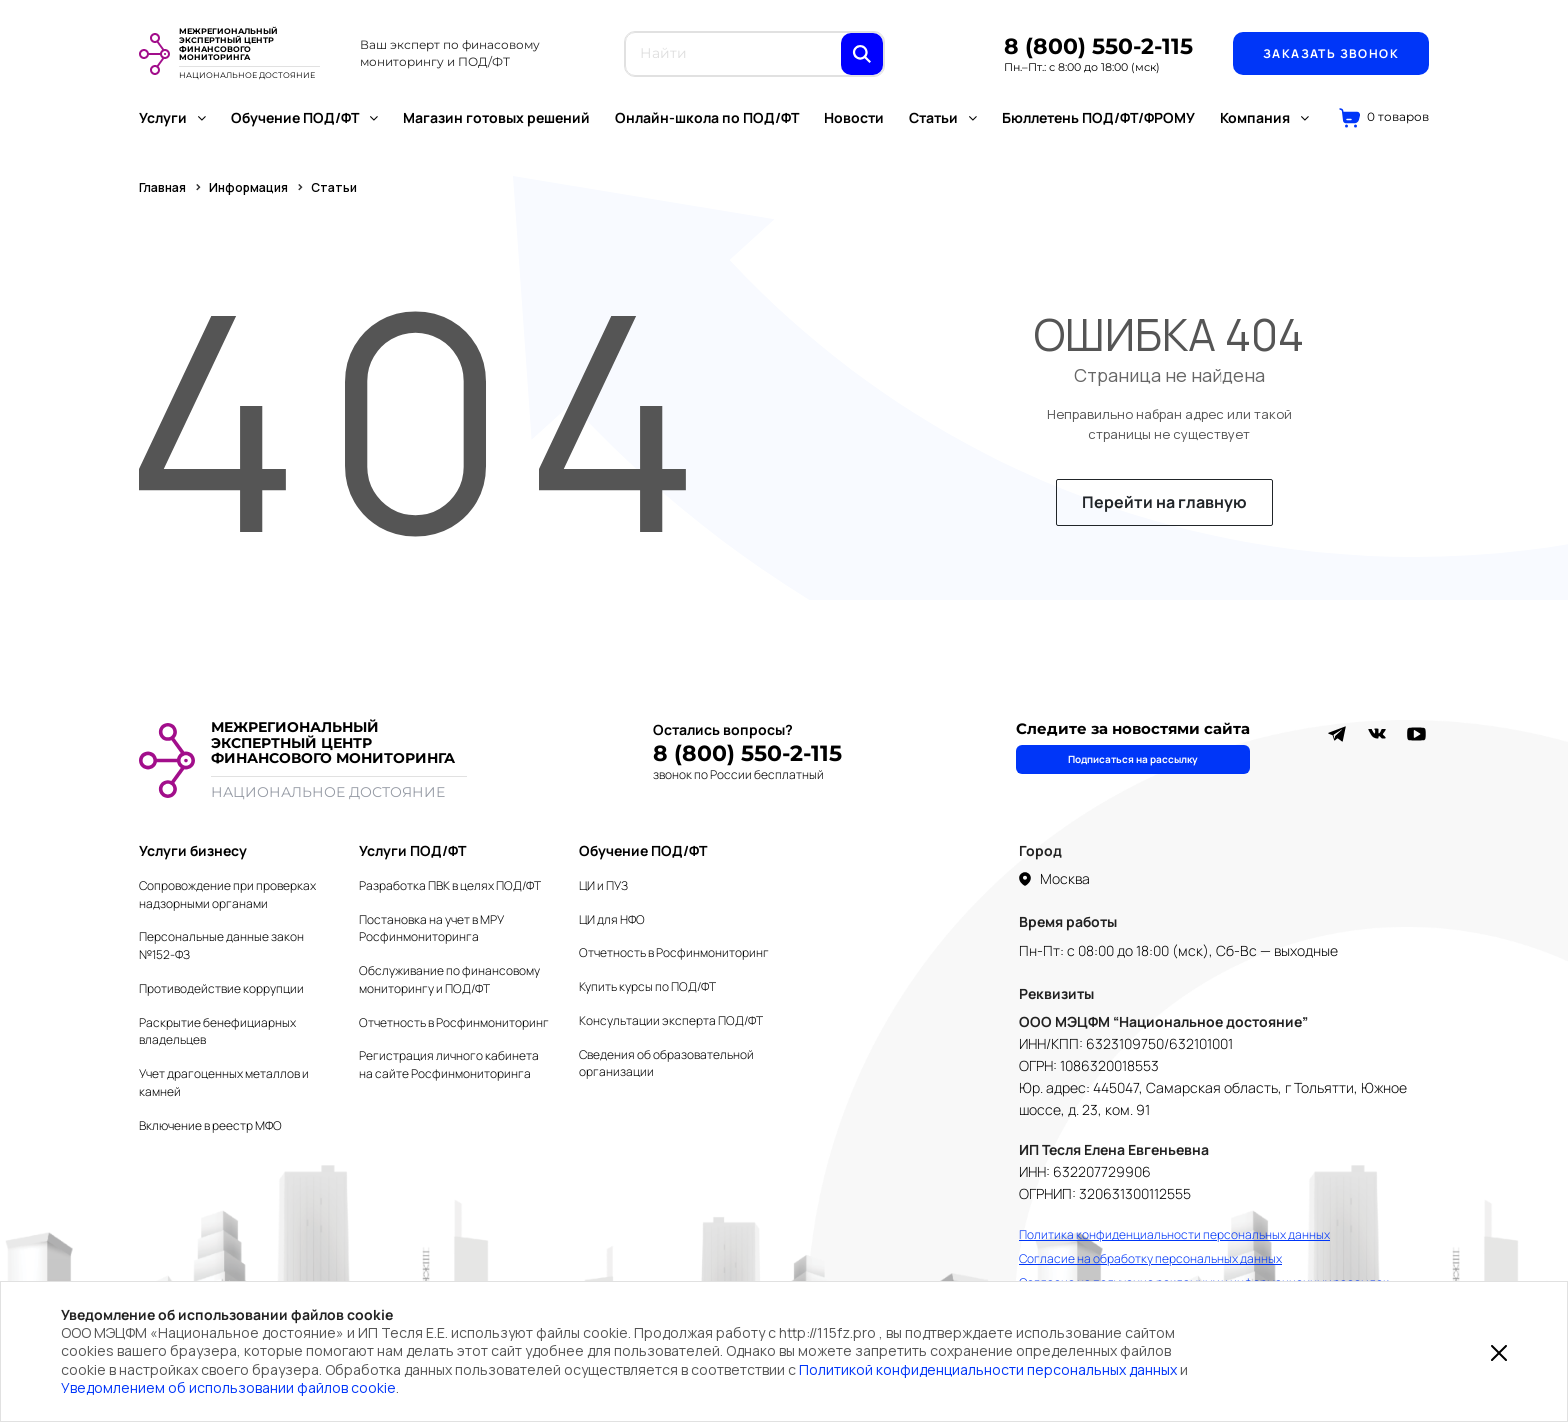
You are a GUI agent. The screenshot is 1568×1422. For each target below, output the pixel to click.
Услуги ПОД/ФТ (412, 850)
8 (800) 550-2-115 (1098, 46)
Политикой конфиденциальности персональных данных (988, 1369)
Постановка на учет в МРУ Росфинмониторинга (431, 928)
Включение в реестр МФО (210, 1125)
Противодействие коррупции (221, 988)
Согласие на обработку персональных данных (1150, 1258)
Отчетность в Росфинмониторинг (454, 1022)
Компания (1264, 117)
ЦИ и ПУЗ (603, 885)
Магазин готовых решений (496, 117)
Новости (854, 117)
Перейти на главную (1164, 502)
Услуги (172, 117)
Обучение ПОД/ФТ (304, 117)
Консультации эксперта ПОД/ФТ (671, 1020)
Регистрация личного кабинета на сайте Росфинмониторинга (449, 1064)
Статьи (943, 117)
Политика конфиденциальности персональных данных (1174, 1234)
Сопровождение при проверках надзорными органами (227, 894)
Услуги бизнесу (193, 850)
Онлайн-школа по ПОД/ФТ (707, 117)
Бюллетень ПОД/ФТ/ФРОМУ (1098, 117)
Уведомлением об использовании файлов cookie (228, 1387)
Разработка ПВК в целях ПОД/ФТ (450, 885)
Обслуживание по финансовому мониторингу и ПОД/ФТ (449, 979)
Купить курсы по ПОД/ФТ (647, 986)
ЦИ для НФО (612, 919)
